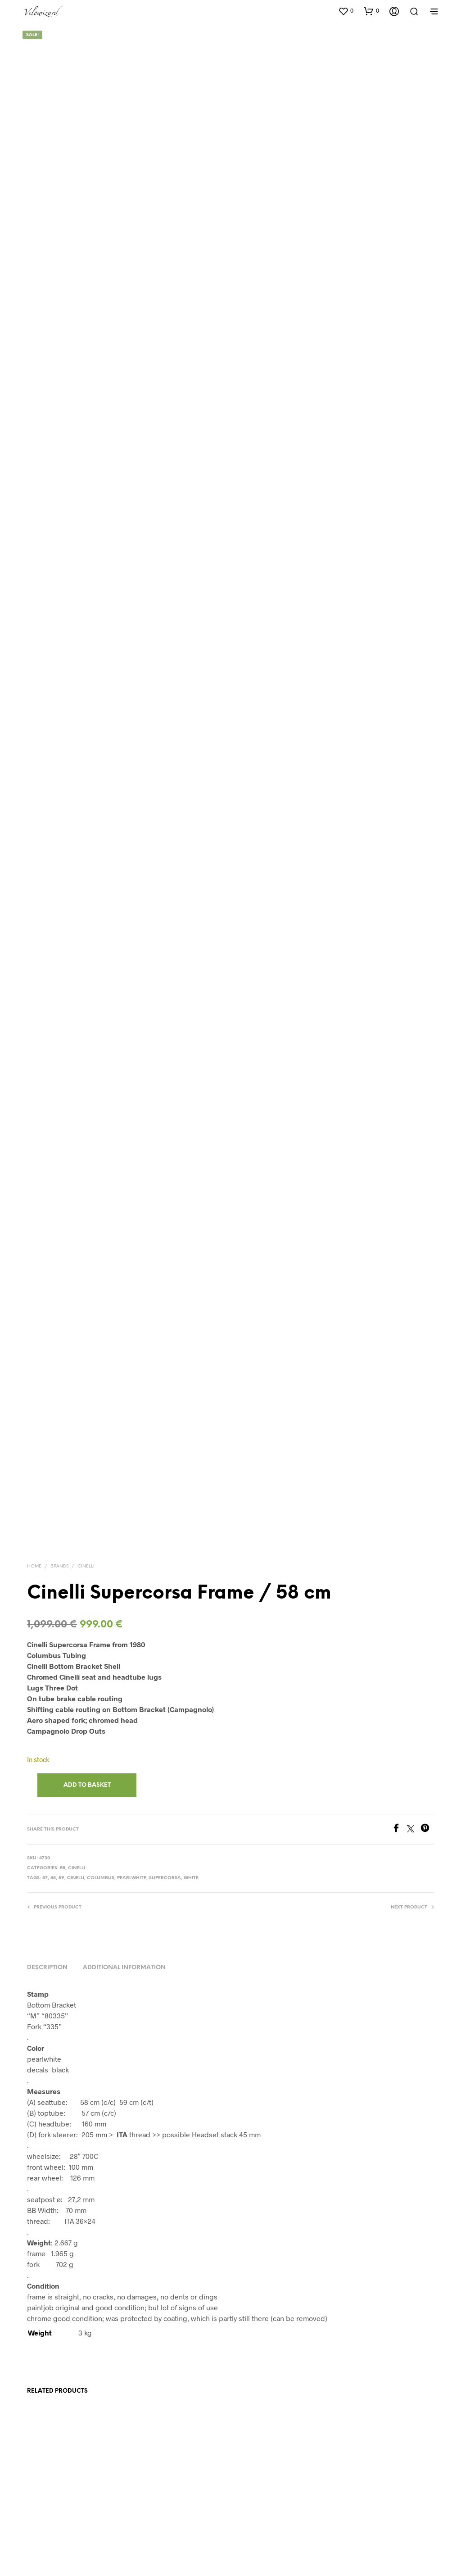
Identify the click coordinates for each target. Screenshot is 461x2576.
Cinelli (86, 1438)
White (191, 1749)
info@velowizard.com (295, 2537)
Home (34, 1438)
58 (62, 1739)
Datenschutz (207, 2537)
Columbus (100, 1749)
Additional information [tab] (124, 1839)
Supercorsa (165, 1749)
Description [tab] (47, 1839)
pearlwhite (131, 1749)
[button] (345, 10)
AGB (179, 2537)
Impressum (245, 2537)
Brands (59, 1438)
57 (45, 1749)
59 (61, 1749)
